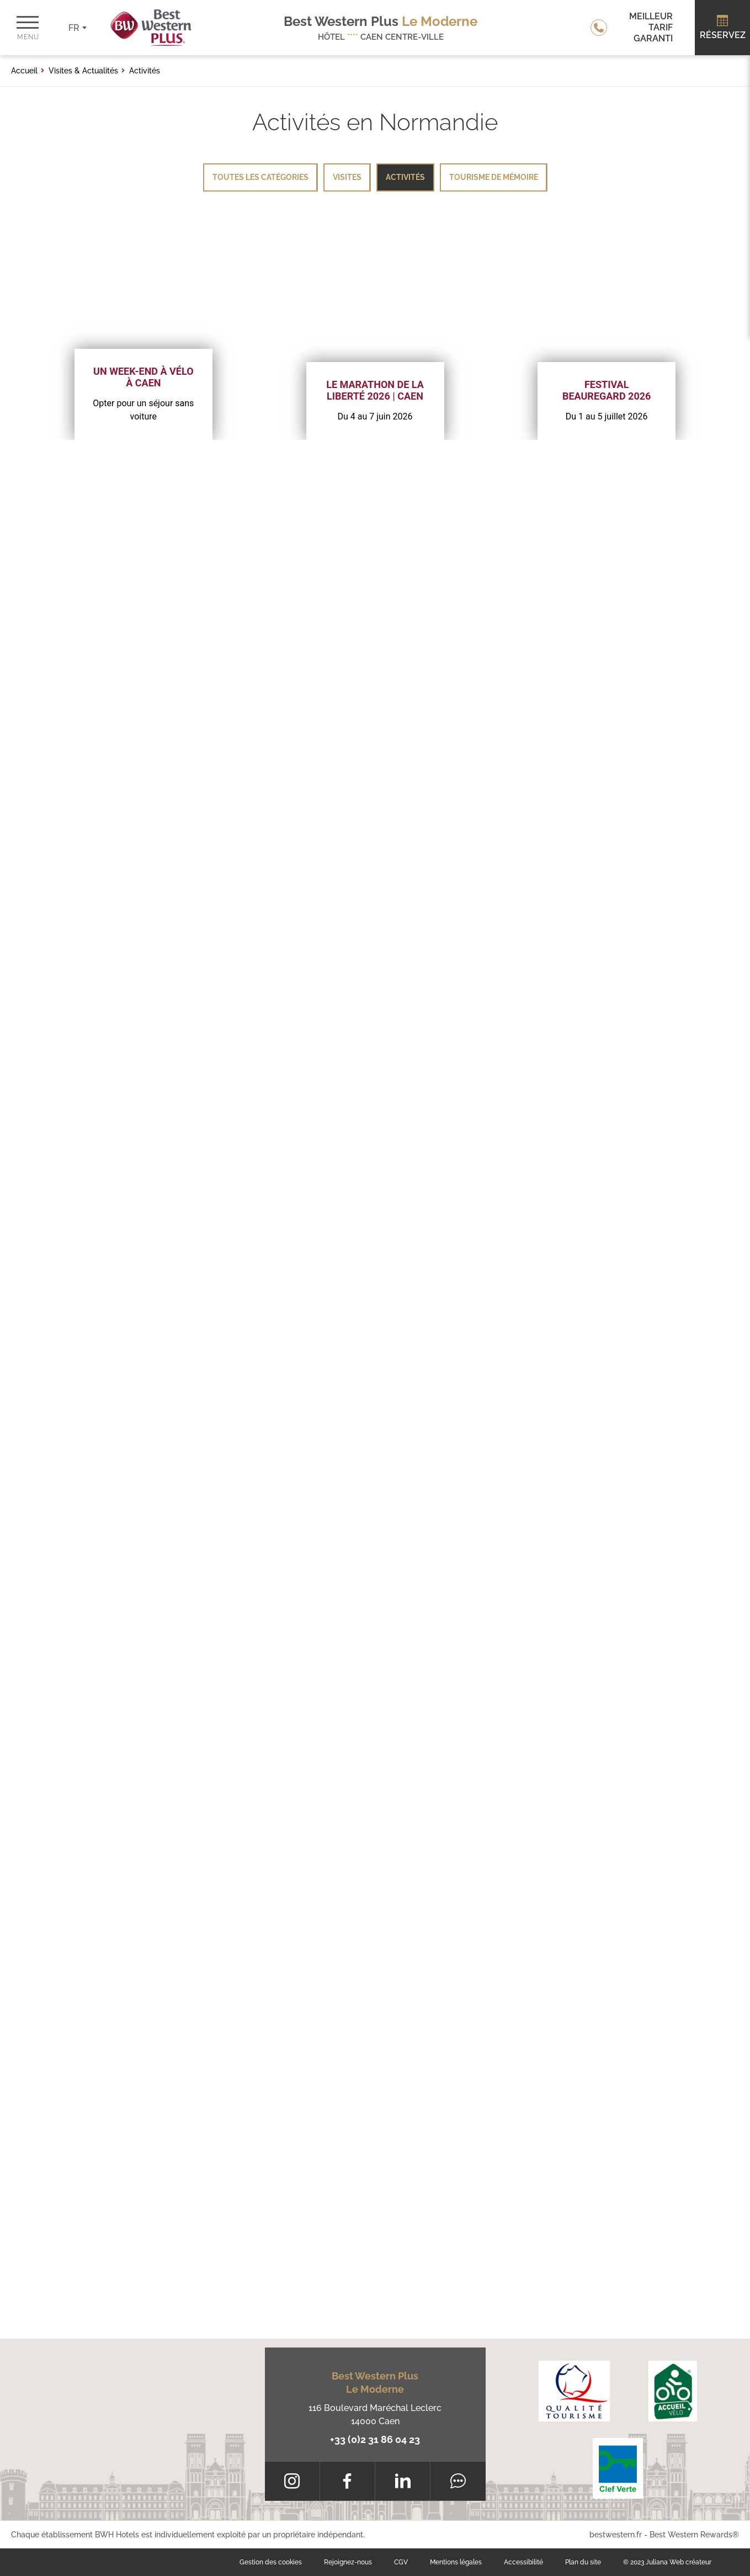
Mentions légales (456, 2562)
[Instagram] (292, 2481)
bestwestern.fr (615, 2534)
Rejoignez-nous (348, 2562)
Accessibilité (523, 2562)
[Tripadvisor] (457, 2481)
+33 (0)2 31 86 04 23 (375, 2439)
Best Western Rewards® (694, 2534)
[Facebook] (347, 2481)
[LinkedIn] (402, 2481)
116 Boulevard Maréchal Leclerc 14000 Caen (375, 2414)
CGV (401, 2562)
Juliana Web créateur (678, 2562)
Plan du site (583, 2562)
